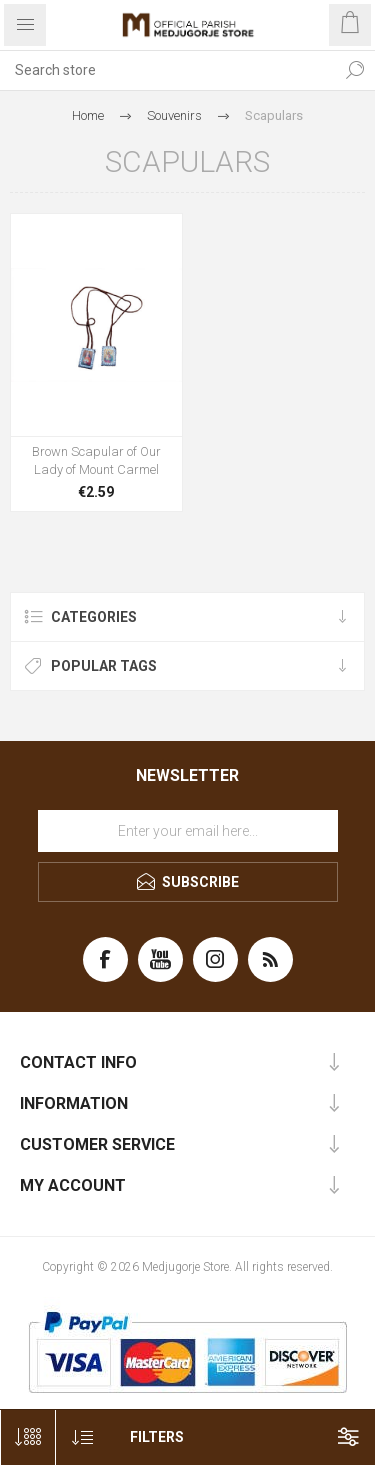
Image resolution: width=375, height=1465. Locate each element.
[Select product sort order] (82, 1437)
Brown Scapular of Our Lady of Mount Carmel (96, 460)
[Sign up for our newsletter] (188, 831)
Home (88, 115)
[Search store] (167, 70)
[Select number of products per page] (27, 1437)
